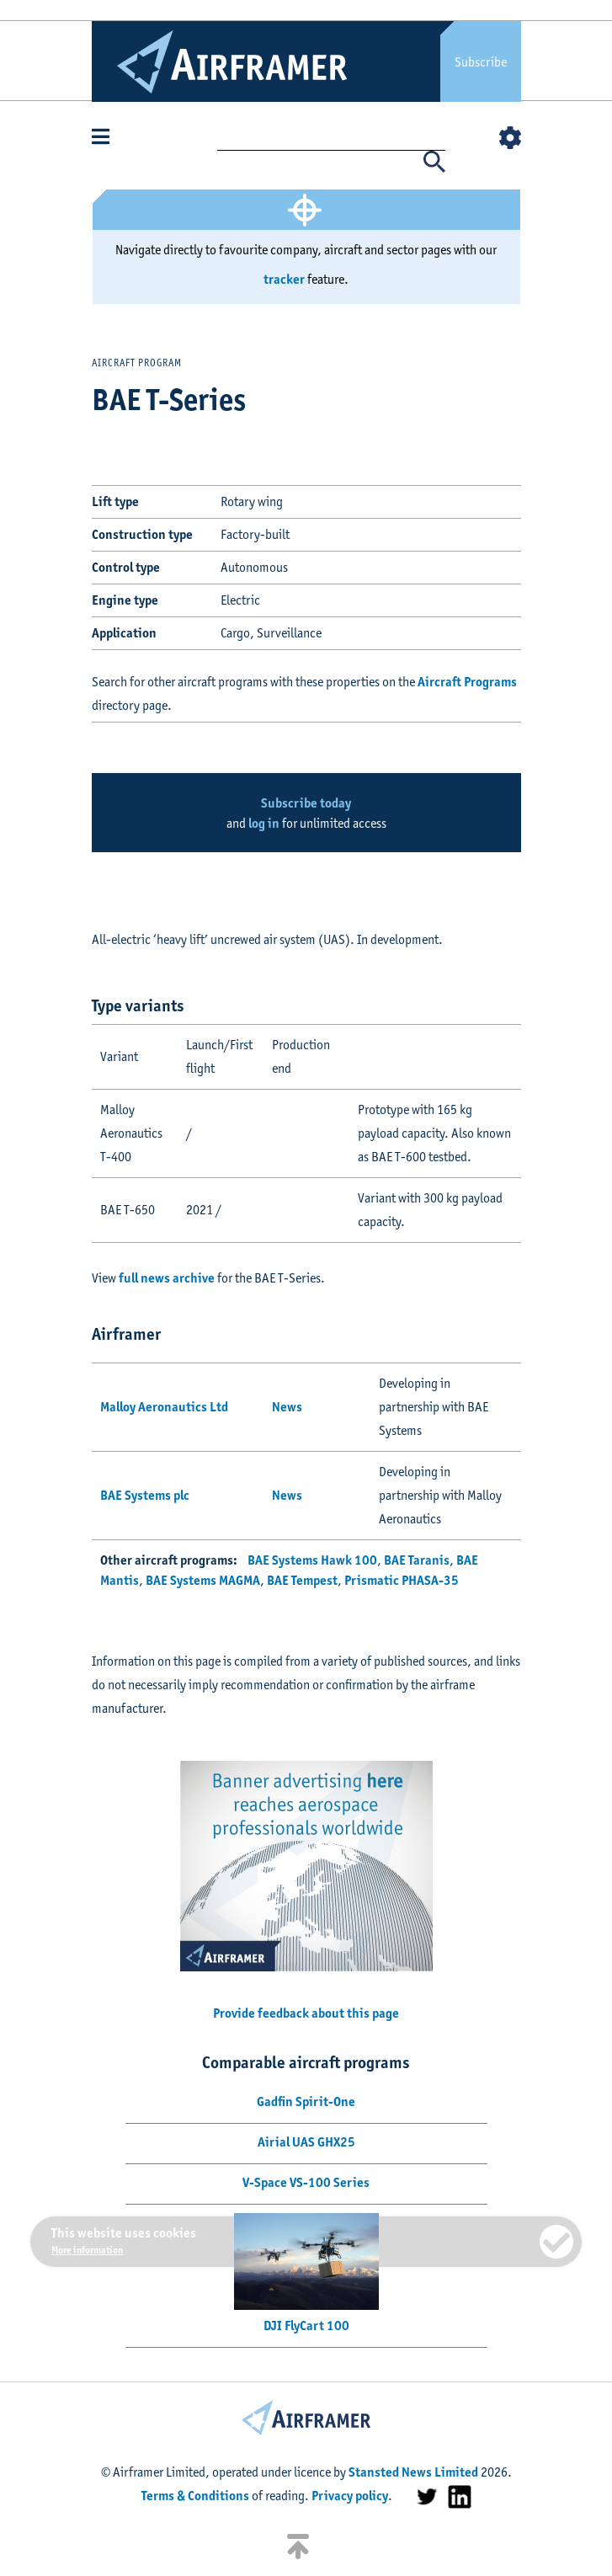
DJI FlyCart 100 (306, 2325)
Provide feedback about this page (306, 2013)
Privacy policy (349, 2496)
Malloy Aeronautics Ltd (164, 1407)
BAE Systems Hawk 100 (312, 1560)
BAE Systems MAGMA (203, 1580)
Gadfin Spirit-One (306, 2101)
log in (263, 823)
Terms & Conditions (195, 2496)
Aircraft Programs (467, 682)
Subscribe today (306, 803)
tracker (284, 279)
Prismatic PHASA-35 (401, 1580)
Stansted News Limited (413, 2472)
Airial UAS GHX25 (306, 2142)
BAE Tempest (302, 1580)
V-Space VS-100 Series (306, 2182)
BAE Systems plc (144, 1495)
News (287, 1407)
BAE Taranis (417, 1560)
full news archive (167, 1278)
